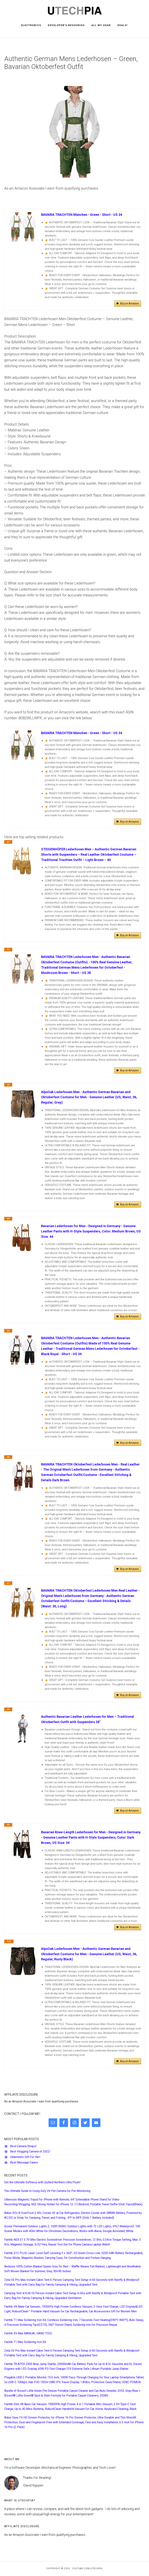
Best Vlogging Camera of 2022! (30, 2151)
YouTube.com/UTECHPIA (87, 2568)
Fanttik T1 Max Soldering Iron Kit (25, 2342)
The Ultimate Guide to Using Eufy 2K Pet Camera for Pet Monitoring (47, 2191)
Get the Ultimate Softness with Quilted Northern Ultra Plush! (42, 2182)
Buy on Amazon (129, 303)
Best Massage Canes (24, 2162)
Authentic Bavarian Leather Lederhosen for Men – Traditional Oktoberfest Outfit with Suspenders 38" (87, 1719)
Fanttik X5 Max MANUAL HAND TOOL (28, 2333)
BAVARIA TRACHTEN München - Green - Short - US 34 (81, 215)
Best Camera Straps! (23, 2146)
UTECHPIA (74, 11)
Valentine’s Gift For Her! (25, 2157)
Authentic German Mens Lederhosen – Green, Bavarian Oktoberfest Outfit (71, 63)
